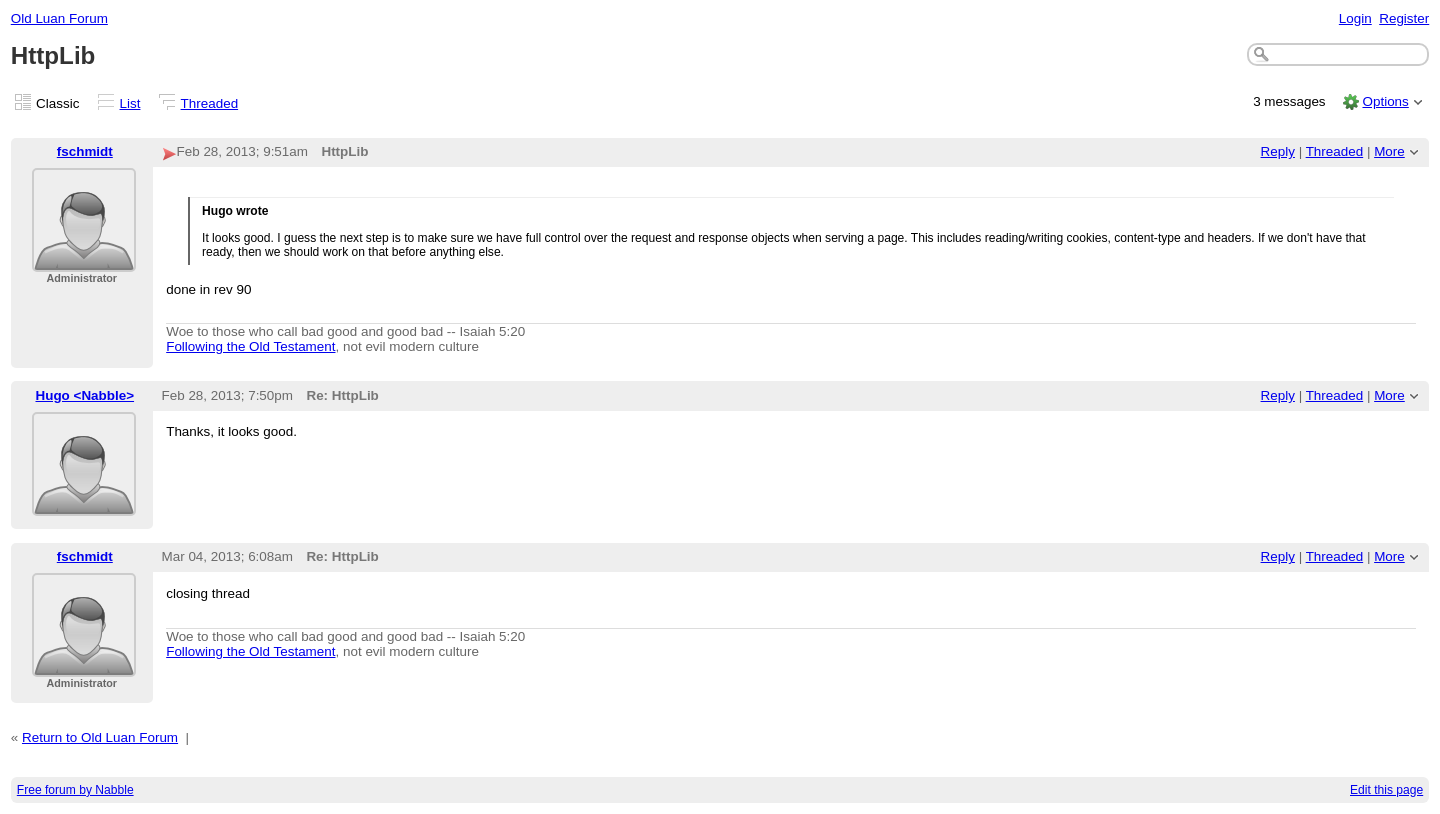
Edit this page (1386, 790)
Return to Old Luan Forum (100, 737)
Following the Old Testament (250, 346)
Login (1355, 18)
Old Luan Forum (59, 18)
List (130, 103)
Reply (1278, 151)
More (1389, 151)
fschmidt (85, 151)
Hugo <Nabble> (85, 395)
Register (1404, 18)
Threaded (210, 103)
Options (1385, 101)
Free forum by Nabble (75, 790)
